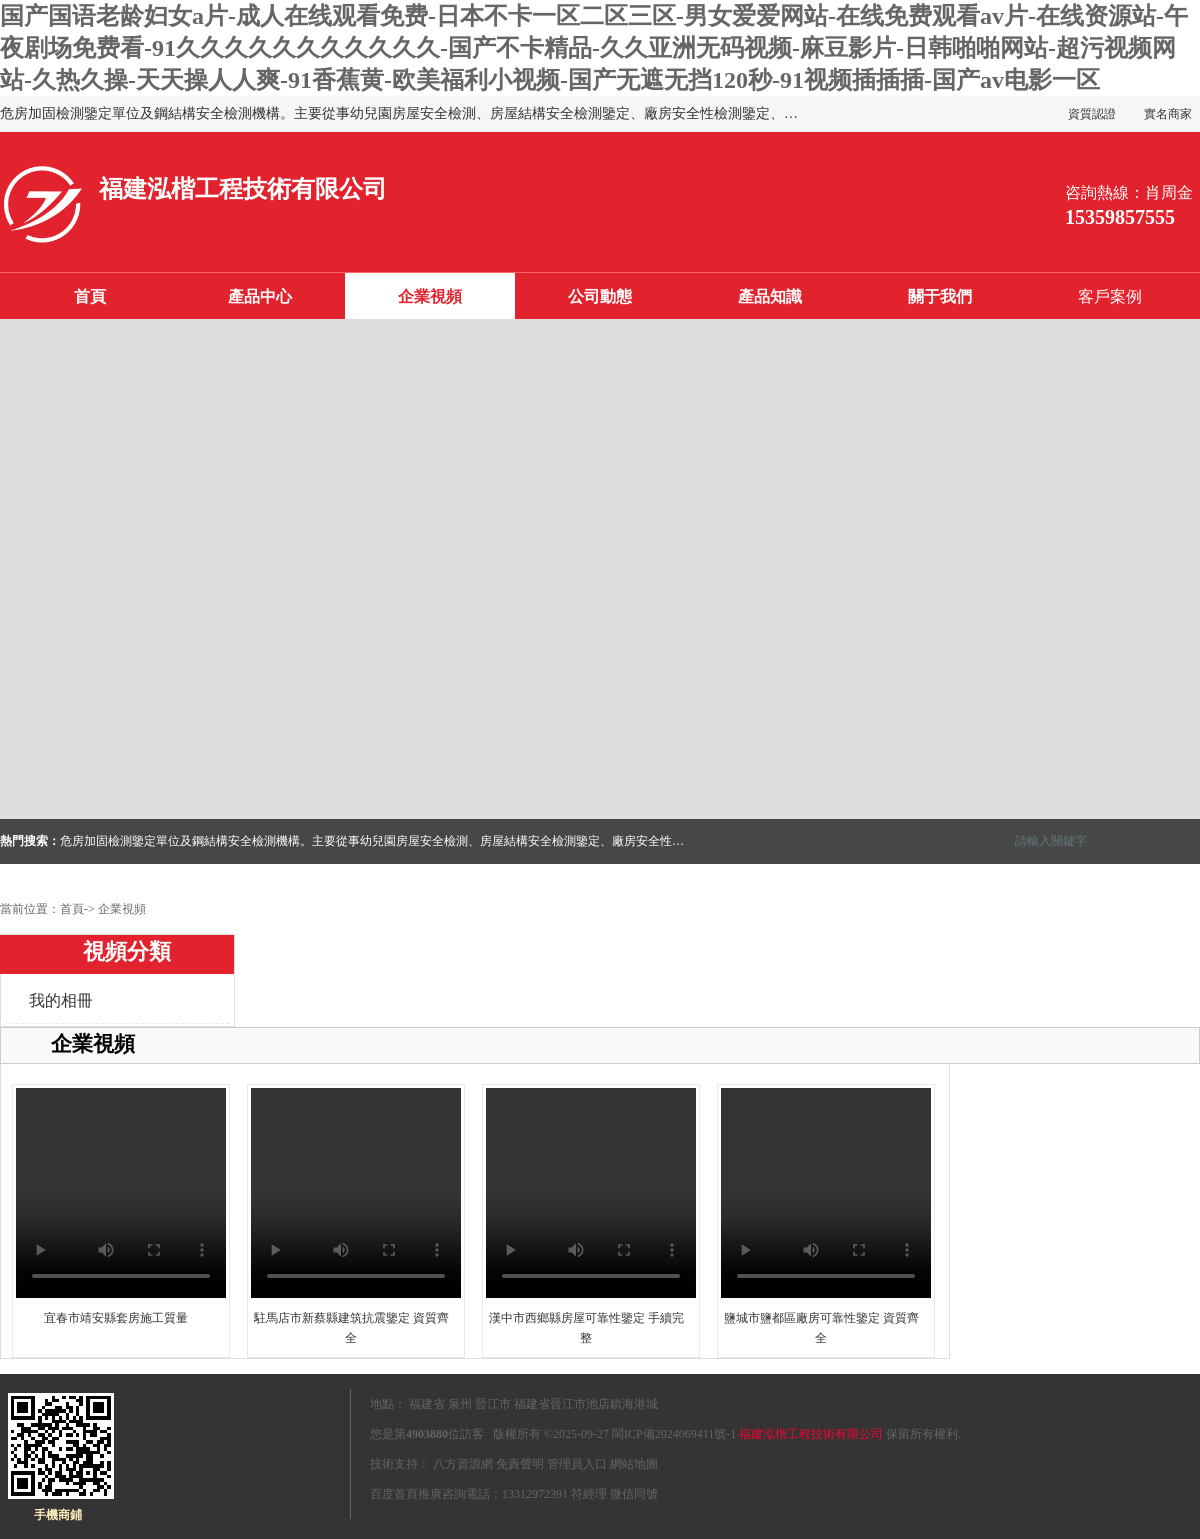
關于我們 (940, 296)
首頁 (90, 296)
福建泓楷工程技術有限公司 (811, 1434)
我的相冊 (61, 1000)
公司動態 (600, 296)
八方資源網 (463, 1464)
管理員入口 (577, 1464)
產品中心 (260, 296)
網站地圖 (634, 1464)
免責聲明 (520, 1464)
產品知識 (770, 296)
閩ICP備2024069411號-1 (674, 1434)
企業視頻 (430, 296)
